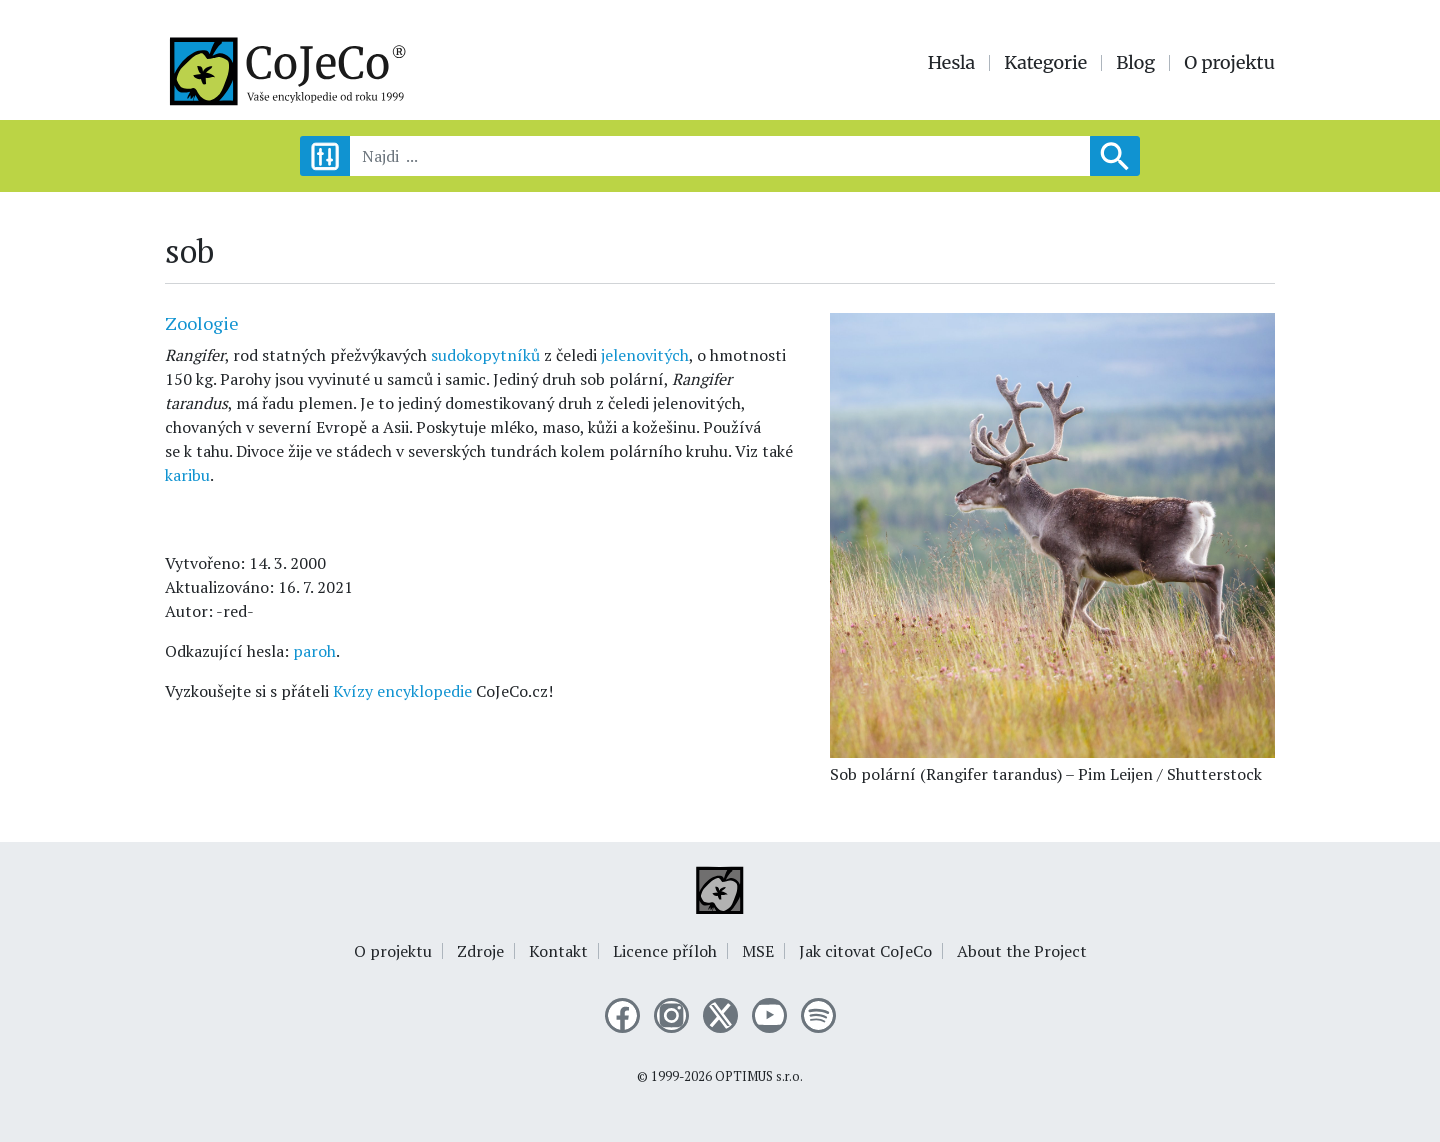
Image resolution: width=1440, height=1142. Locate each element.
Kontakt (558, 951)
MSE (758, 951)
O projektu (1229, 63)
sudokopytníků (487, 355)
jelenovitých (645, 355)
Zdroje (480, 951)
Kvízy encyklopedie (402, 691)
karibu (187, 475)
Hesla (952, 63)
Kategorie (1045, 63)
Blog (1135, 63)
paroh (314, 651)
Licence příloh (665, 951)
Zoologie (202, 323)
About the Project (1022, 951)
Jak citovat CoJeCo (865, 951)
